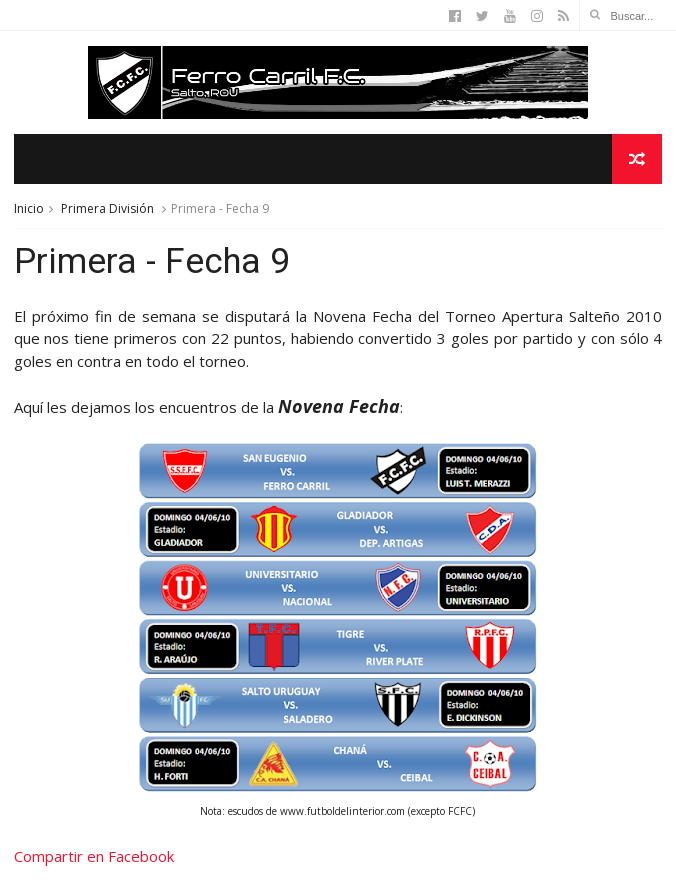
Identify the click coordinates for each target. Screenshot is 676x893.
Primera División (107, 208)
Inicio (29, 208)
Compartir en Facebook (94, 856)
